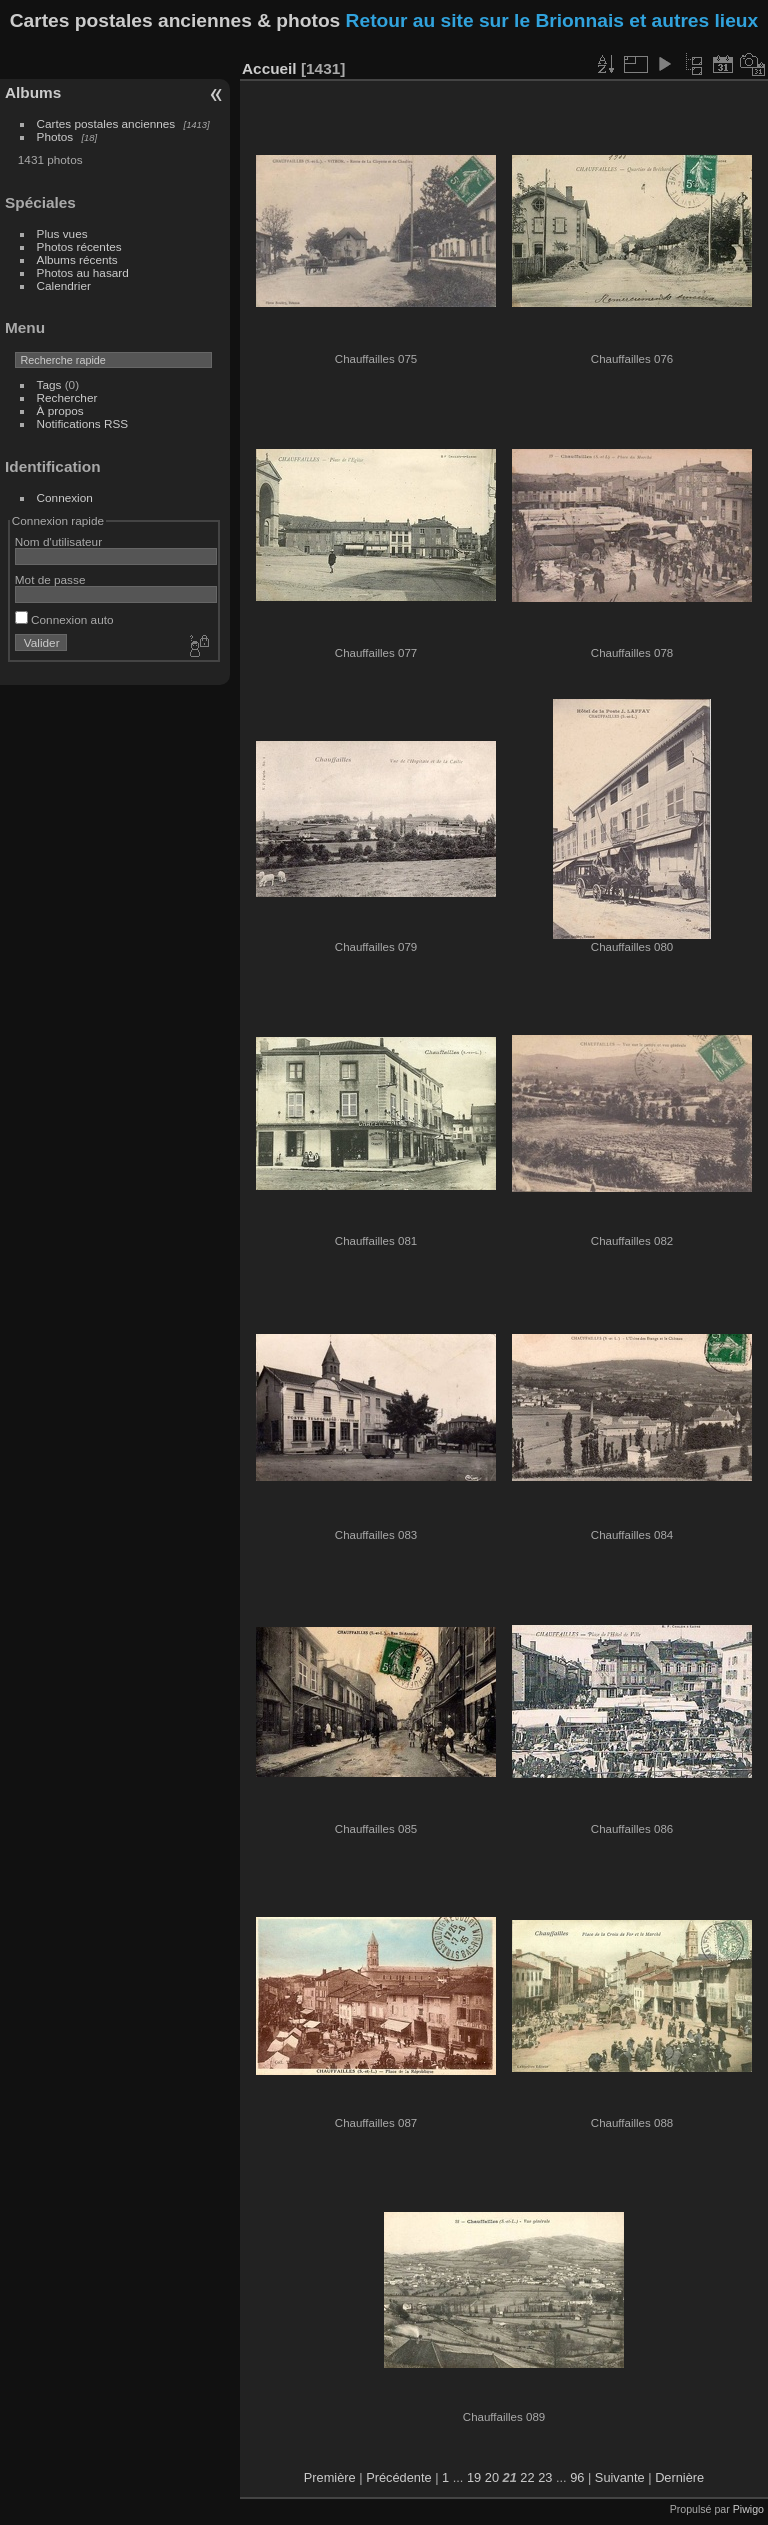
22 (527, 2477)
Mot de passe (50, 579)
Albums (33, 92)
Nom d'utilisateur (58, 541)
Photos (55, 136)
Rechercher (67, 397)
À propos (60, 410)
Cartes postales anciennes (106, 123)
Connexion (65, 497)
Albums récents (77, 259)
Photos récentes (79, 246)
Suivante (620, 2477)
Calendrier (64, 285)
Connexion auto (64, 619)
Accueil (269, 68)
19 (474, 2477)
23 (545, 2477)
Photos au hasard (83, 272)
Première (330, 2477)
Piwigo (748, 2509)
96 (577, 2477)
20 (492, 2477)
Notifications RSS (83, 423)
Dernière (679, 2477)
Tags (49, 384)
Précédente (398, 2477)
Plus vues (62, 233)
